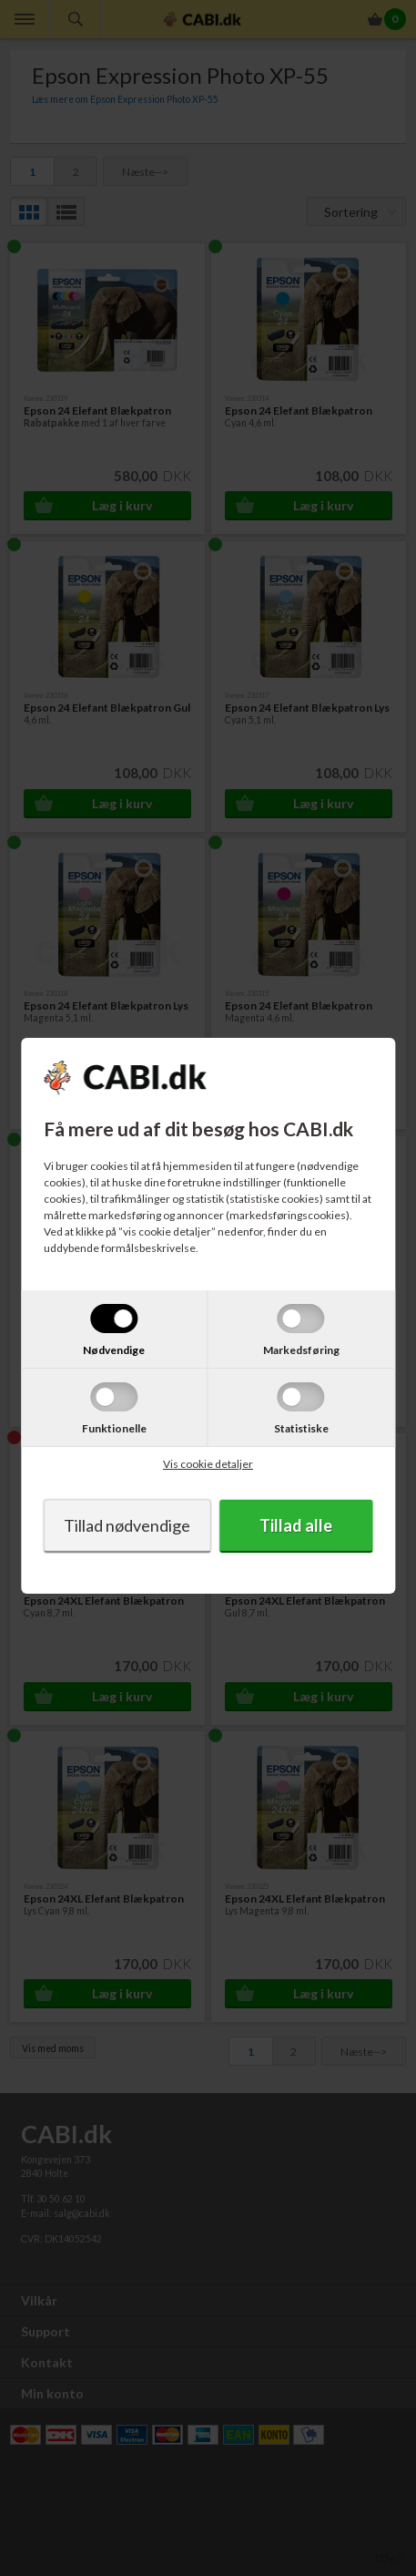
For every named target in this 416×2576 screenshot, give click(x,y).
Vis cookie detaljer (208, 1464)
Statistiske (301, 1428)
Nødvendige (114, 1350)
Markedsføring (301, 1350)
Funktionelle (114, 1428)
